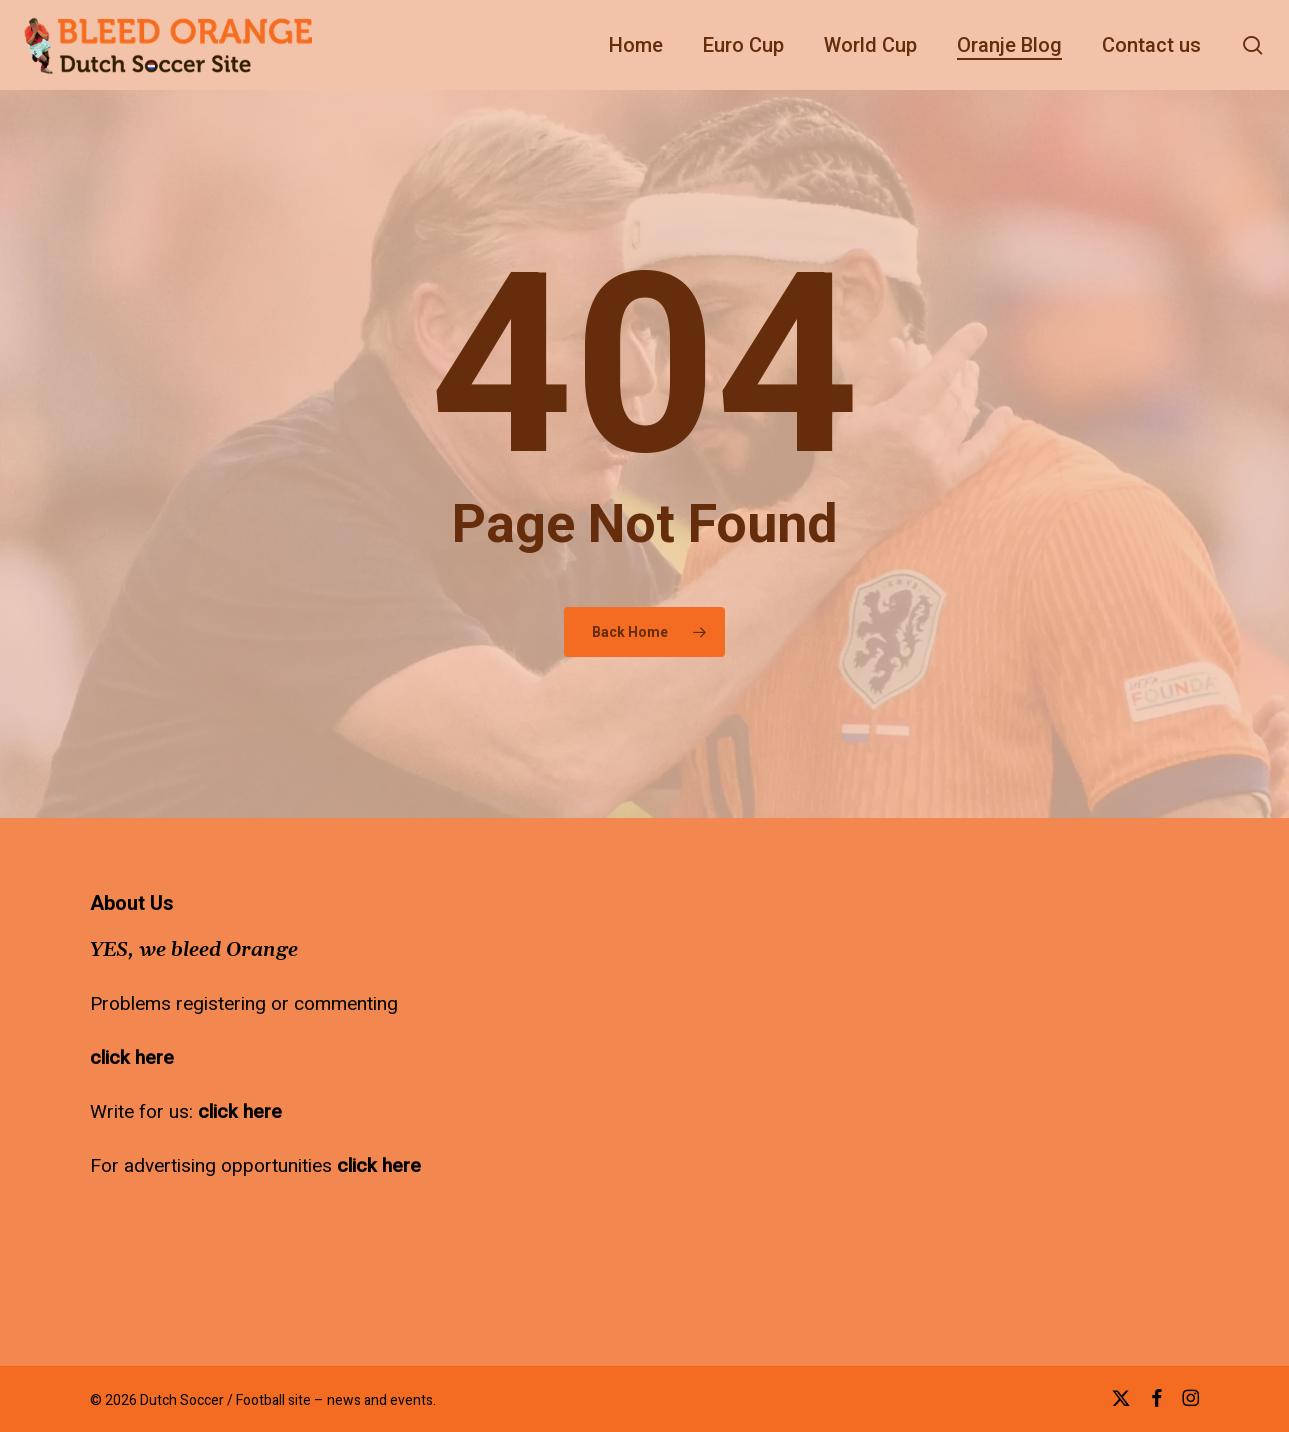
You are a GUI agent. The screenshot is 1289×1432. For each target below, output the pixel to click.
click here (132, 1058)
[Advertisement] (668, 1018)
